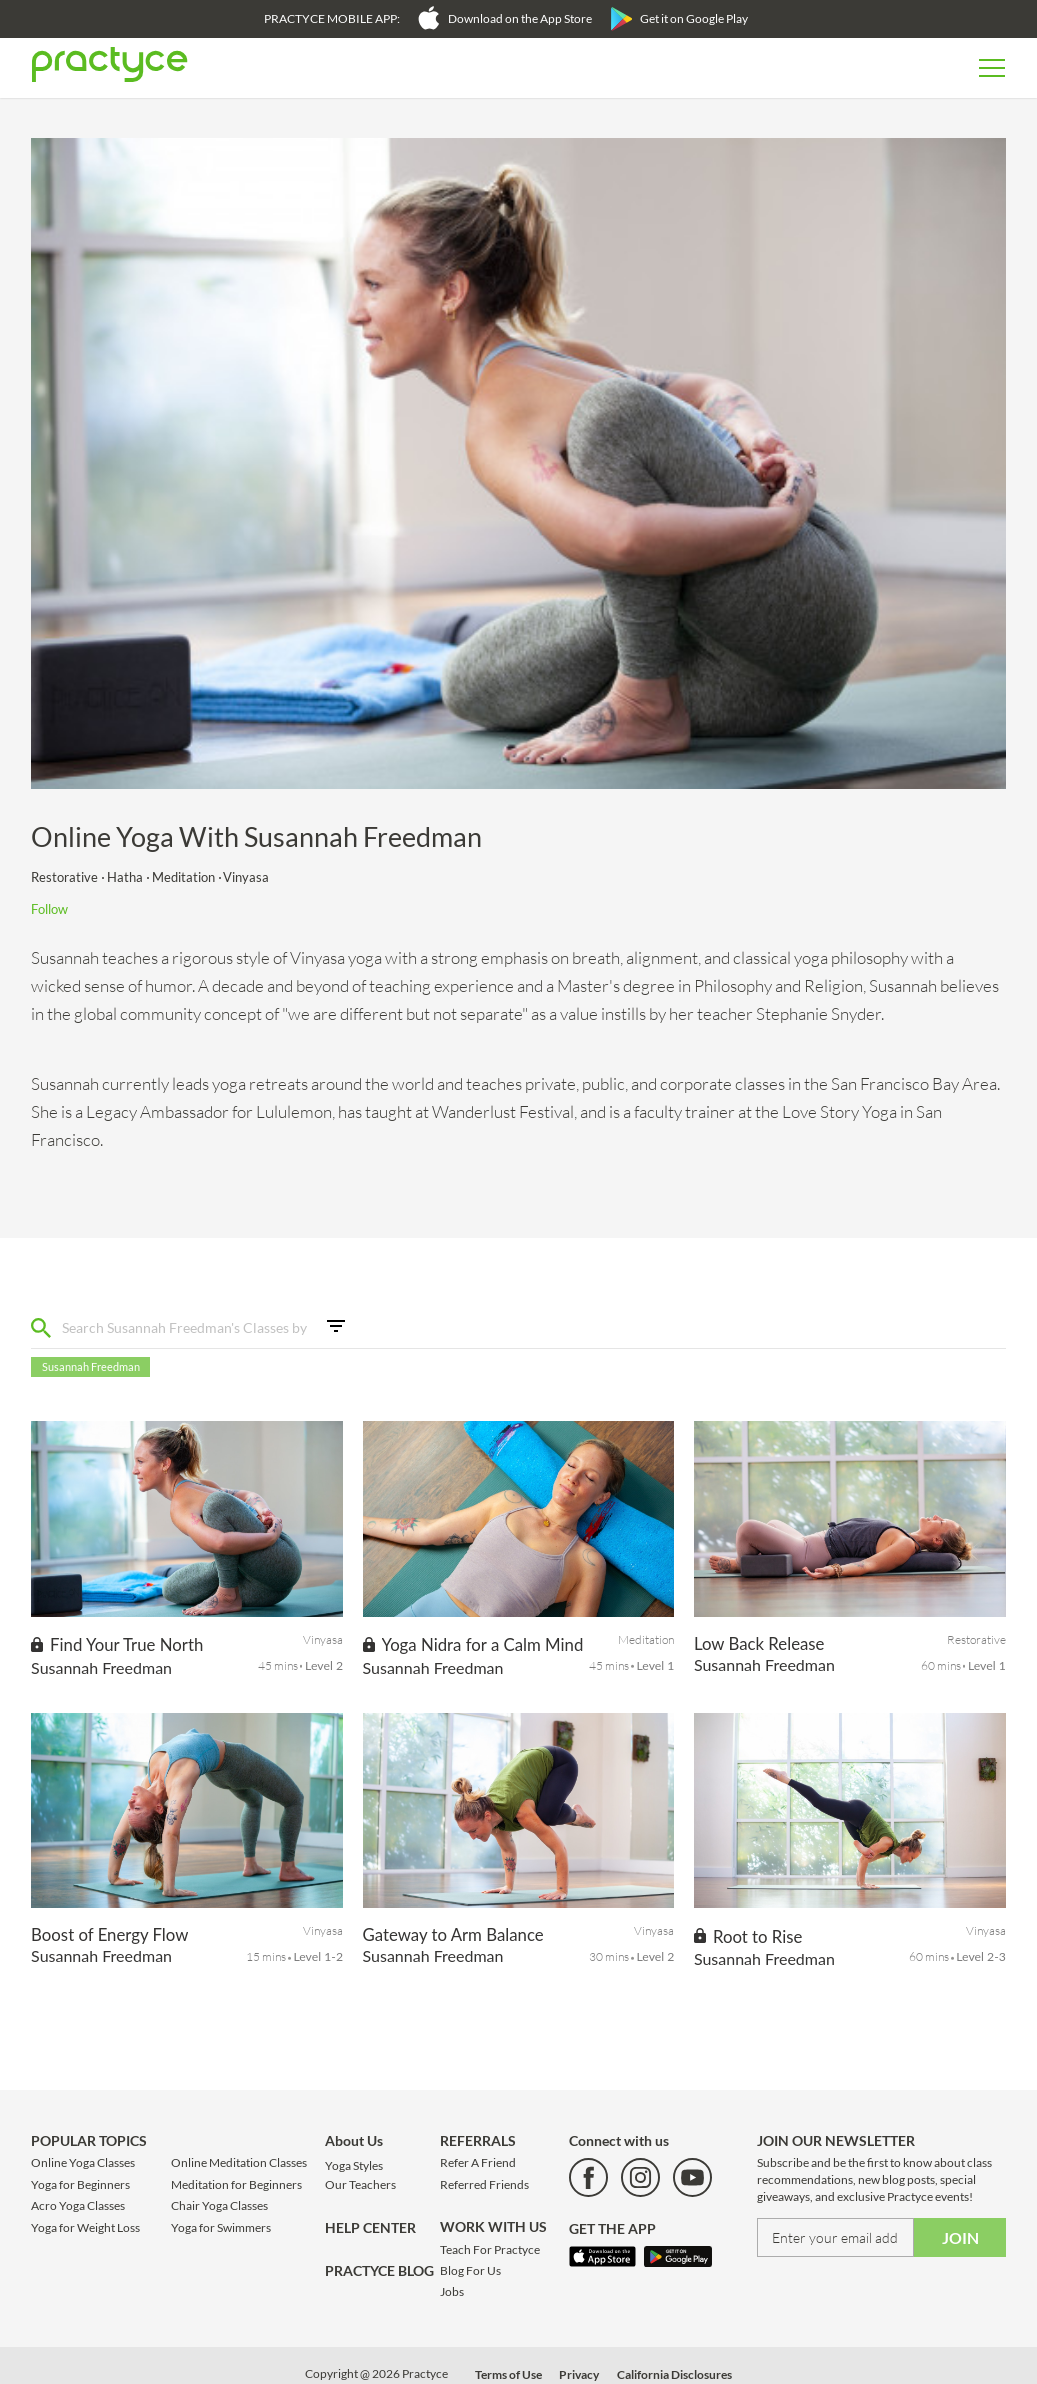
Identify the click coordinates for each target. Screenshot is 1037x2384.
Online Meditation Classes (239, 2162)
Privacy (579, 2374)
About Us (354, 2140)
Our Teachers (360, 2184)
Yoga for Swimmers (221, 2227)
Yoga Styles (354, 2165)
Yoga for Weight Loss (85, 2227)
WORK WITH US (493, 2226)
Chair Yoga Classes (219, 2205)
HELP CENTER (370, 2227)
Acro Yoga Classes (78, 2205)
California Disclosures (674, 2374)
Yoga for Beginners (80, 2184)
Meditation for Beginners (236, 2184)
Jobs (452, 2291)
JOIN (960, 2237)
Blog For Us (470, 2270)
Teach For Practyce (490, 2249)
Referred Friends (484, 2184)
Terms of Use (508, 2374)
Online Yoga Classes (83, 2162)
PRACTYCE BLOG (379, 2270)
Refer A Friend (478, 2162)
